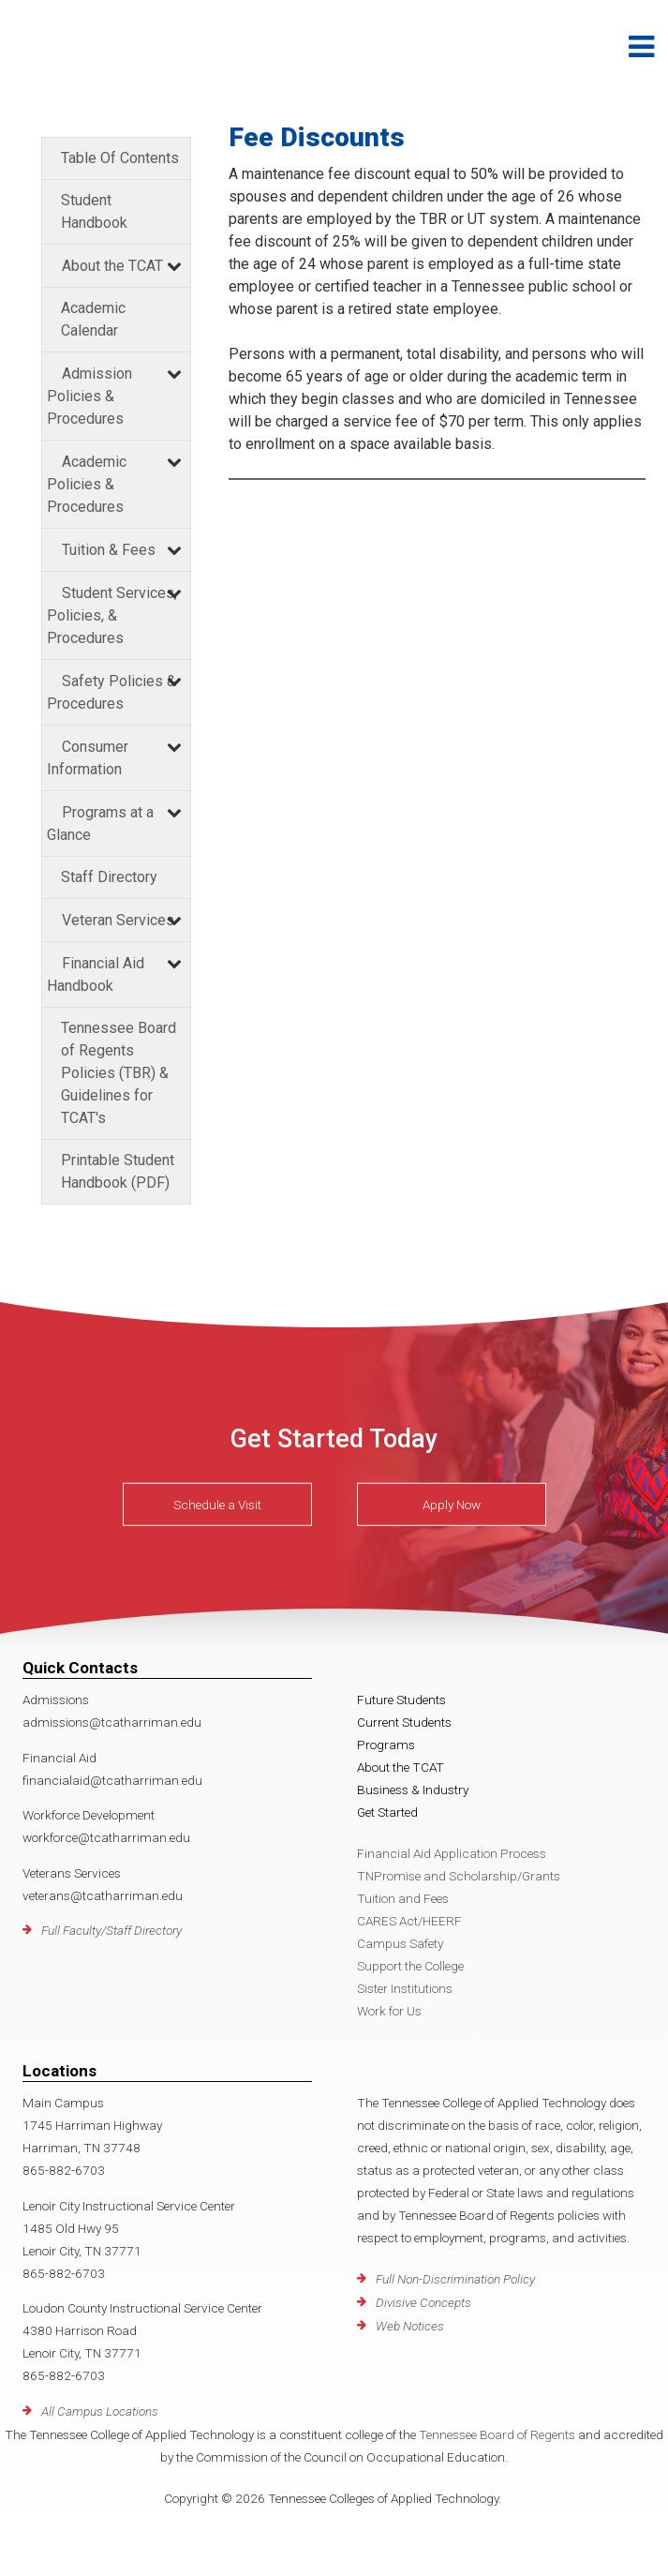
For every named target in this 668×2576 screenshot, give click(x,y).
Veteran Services (118, 920)
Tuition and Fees (403, 1898)
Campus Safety (400, 1943)
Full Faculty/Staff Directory (111, 1930)
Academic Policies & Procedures (86, 484)
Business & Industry (412, 1789)
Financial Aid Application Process (451, 1853)
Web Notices (410, 2325)
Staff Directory (109, 877)
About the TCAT (112, 266)
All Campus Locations (99, 2411)
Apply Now (452, 1504)
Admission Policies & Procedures (89, 396)
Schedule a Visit (217, 1504)
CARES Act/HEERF (409, 1920)
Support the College (410, 1965)
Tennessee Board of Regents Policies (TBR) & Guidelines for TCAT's (118, 1073)
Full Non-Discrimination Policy (455, 2278)
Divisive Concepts (423, 2302)
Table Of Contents (120, 158)
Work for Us (389, 2010)
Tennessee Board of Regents (497, 2434)
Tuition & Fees (109, 550)
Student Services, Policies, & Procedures (112, 615)
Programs (386, 1744)
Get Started (387, 1812)
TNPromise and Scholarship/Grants (458, 1875)
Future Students (401, 1699)
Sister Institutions (405, 1988)
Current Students (404, 1722)
